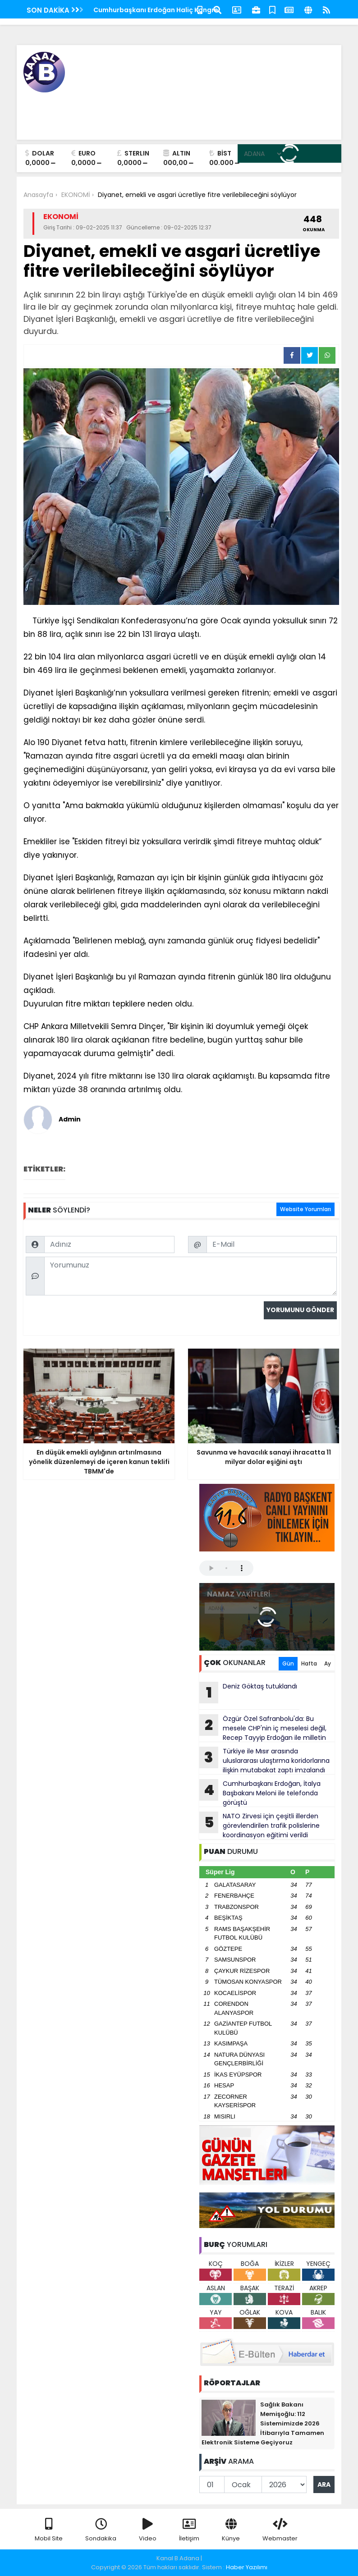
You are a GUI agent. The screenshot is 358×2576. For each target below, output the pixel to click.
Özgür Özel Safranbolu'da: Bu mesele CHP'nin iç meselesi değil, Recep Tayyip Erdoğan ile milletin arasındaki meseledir (262, 1728)
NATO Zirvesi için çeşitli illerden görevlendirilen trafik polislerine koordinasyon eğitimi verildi (259, 1825)
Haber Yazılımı (246, 2567)
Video (147, 2530)
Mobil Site (49, 2530)
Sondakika (100, 2530)
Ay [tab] (327, 1663)
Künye (231, 2530)
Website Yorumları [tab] (305, 1209)
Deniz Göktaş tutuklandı (248, 1692)
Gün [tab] (288, 1663)
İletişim (189, 2530)
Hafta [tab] (309, 1663)
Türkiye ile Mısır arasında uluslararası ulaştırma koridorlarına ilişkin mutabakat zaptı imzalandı (264, 1761)
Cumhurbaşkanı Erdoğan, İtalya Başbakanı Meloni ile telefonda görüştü (260, 1793)
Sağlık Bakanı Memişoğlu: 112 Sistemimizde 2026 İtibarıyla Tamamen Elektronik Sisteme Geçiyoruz (263, 2423)
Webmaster (280, 2530)
